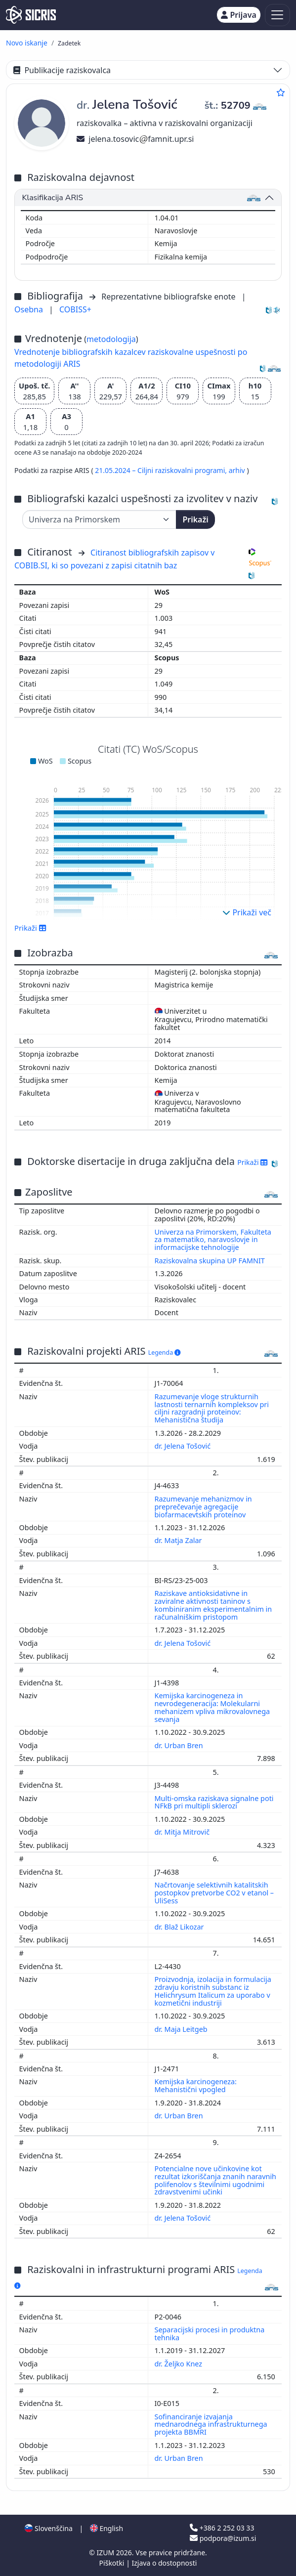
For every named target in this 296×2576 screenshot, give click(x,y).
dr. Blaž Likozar (180, 1927)
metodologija (111, 339)
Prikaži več (246, 912)
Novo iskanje (26, 42)
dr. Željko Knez (179, 2363)
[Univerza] (99, 519)
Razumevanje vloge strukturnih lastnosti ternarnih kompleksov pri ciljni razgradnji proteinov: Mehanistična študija (212, 1408)
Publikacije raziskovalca (62, 70)
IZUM (106, 2552)
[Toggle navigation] (277, 15)
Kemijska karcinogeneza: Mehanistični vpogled (196, 2085)
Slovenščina (48, 2528)
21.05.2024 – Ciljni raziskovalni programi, (161, 470)
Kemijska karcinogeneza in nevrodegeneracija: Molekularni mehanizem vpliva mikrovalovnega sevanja (212, 1707)
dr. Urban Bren (180, 1745)
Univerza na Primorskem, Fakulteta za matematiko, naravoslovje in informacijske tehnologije (213, 1239)
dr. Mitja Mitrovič (183, 1832)
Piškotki (113, 2563)
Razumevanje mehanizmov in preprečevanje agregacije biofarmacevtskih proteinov (203, 1506)
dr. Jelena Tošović (183, 1446)
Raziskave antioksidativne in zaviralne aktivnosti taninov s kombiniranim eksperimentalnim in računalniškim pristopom (213, 1605)
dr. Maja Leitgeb (182, 2029)
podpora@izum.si (223, 2538)
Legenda (164, 1352)
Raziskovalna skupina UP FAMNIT (210, 1260)
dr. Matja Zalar (179, 1540)
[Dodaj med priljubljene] (281, 92)
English (106, 2528)
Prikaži (195, 519)
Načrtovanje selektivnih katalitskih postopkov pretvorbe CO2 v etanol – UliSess (214, 1892)
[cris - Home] (31, 15)
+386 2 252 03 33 (222, 2528)
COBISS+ (75, 309)
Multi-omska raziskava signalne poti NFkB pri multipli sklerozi (214, 1802)
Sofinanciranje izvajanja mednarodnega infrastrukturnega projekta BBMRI (211, 2424)
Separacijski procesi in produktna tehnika (210, 2333)
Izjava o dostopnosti (164, 2563)
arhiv (238, 470)
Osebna (29, 309)
